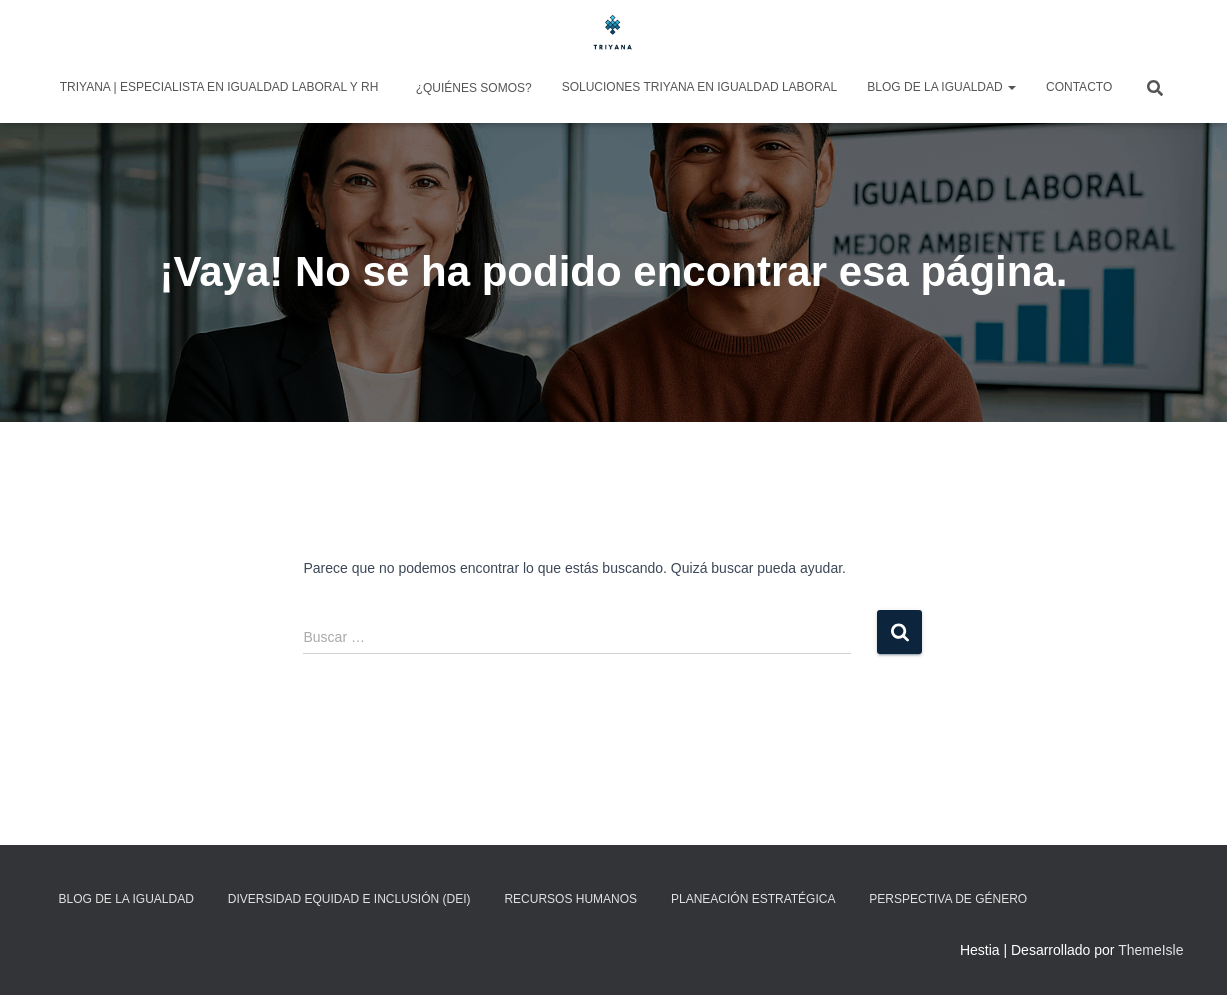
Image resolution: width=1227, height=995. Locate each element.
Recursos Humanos (570, 899)
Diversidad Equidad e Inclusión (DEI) (349, 899)
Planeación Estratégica (753, 899)
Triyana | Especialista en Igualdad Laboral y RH (219, 87)
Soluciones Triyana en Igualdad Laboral (700, 87)
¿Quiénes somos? (471, 88)
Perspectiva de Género (948, 899)
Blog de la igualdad (941, 87)
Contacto (1079, 87)
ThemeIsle (1150, 950)
